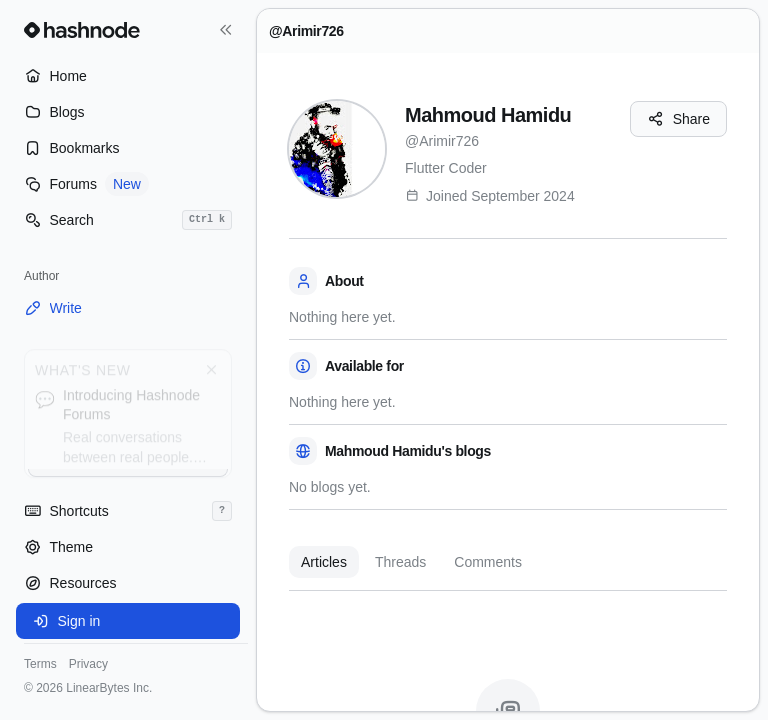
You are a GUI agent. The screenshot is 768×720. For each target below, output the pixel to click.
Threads (400, 562)
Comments (488, 562)
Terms (40, 664)
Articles (324, 562)
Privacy (88, 664)
